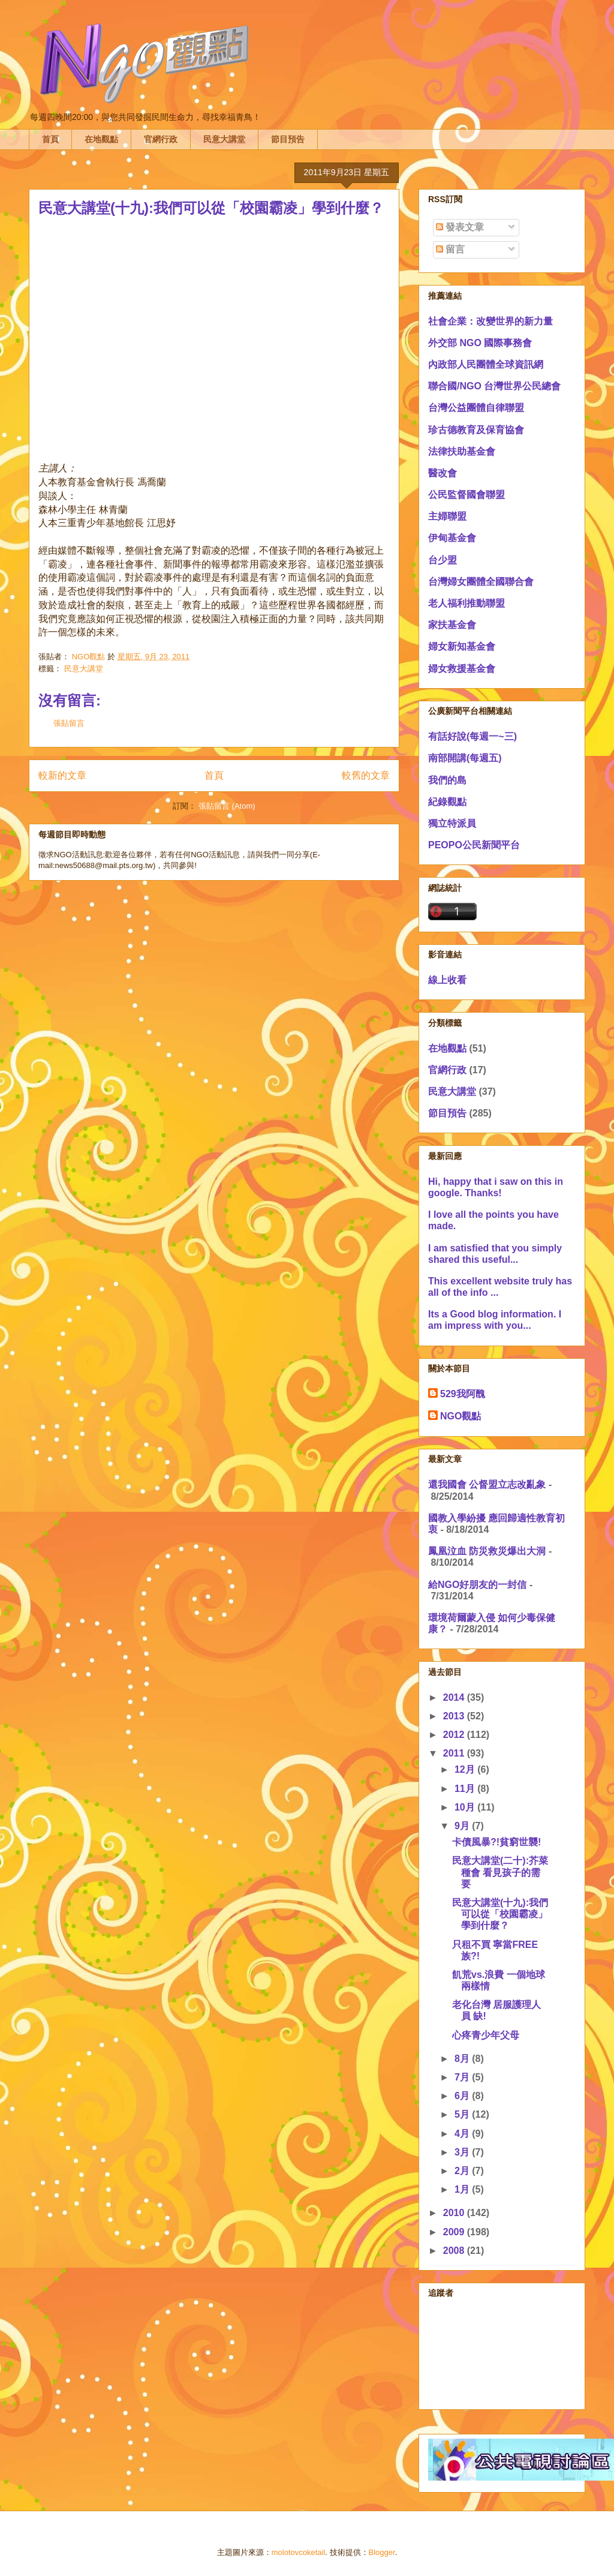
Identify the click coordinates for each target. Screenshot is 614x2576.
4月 (463, 2133)
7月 (463, 2077)
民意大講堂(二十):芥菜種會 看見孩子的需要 (500, 1872)
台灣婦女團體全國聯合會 (481, 582)
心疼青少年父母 (485, 2035)
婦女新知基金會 (461, 646)
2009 (455, 2232)
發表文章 (460, 227)
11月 (466, 1789)
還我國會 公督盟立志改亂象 (487, 1484)
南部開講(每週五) (465, 758)
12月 (466, 1769)
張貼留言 (69, 723)
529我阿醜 (462, 1394)
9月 (463, 1826)
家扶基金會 (452, 625)
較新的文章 (62, 775)
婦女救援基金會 (461, 668)
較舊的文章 (366, 775)
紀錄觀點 (447, 802)
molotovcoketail (299, 2552)
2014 (455, 1697)
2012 (455, 1735)
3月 (463, 2152)
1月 (463, 2189)
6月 (463, 2096)
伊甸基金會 (452, 538)
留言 (450, 249)
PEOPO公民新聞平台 (474, 845)
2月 (463, 2171)
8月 (463, 2058)
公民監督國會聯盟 (466, 495)
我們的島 (447, 780)
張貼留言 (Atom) (226, 805)
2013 (455, 1716)
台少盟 (442, 560)
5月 (463, 2114)
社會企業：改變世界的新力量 (490, 321)
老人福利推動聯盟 (466, 603)
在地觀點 (101, 139)
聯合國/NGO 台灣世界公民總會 (494, 386)
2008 (455, 2250)
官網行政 (160, 139)
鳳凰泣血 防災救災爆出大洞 (487, 1551)
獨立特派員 (452, 823)
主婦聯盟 (447, 516)
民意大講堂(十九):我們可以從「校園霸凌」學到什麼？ (500, 1914)
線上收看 (447, 980)
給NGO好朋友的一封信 (477, 1585)
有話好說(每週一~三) (472, 736)
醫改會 (442, 473)
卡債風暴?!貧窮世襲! (496, 1842)
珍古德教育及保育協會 (476, 430)
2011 (455, 1753)
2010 (455, 2213)
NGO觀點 (460, 1416)
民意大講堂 (224, 139)
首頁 (50, 139)
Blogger (382, 2552)
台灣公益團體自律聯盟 (476, 408)
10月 (466, 1807)
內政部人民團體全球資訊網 (485, 364)
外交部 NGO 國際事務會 (480, 343)
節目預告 (288, 139)
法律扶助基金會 (461, 451)
